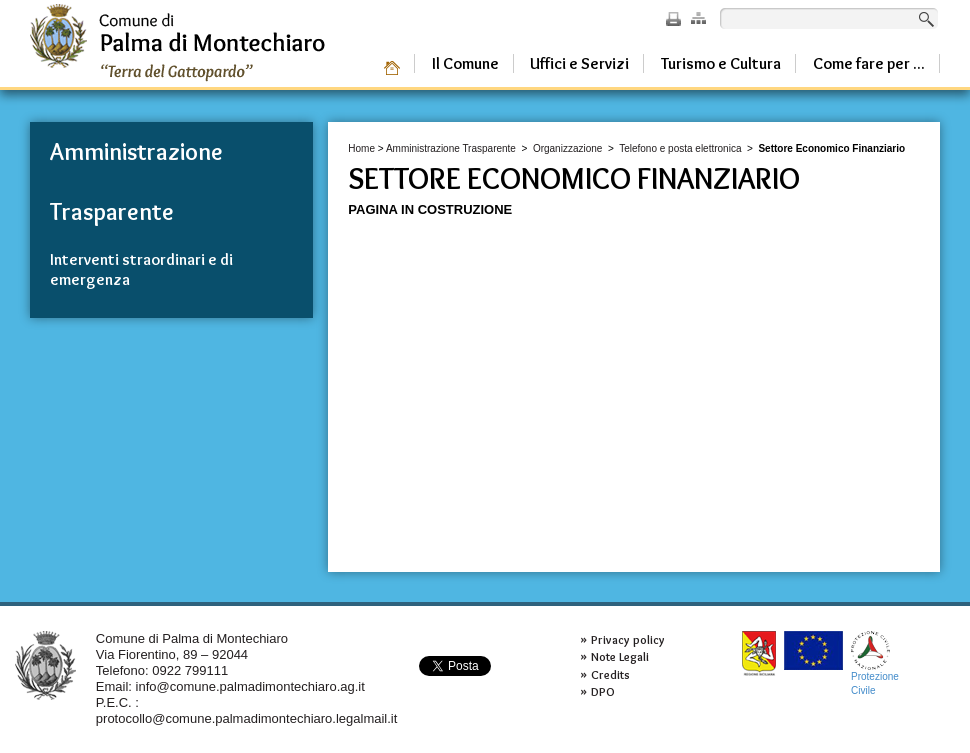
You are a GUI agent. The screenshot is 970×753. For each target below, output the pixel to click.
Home (361, 148)
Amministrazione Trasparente (451, 148)
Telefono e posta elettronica (680, 148)
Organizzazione (567, 148)
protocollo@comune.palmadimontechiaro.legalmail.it (247, 718)
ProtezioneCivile (875, 663)
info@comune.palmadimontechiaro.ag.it (250, 686)
